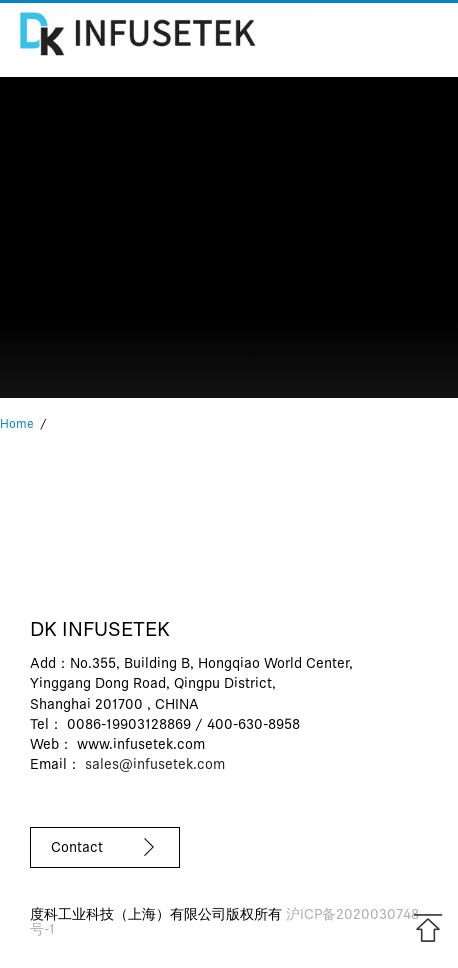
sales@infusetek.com (155, 765)
